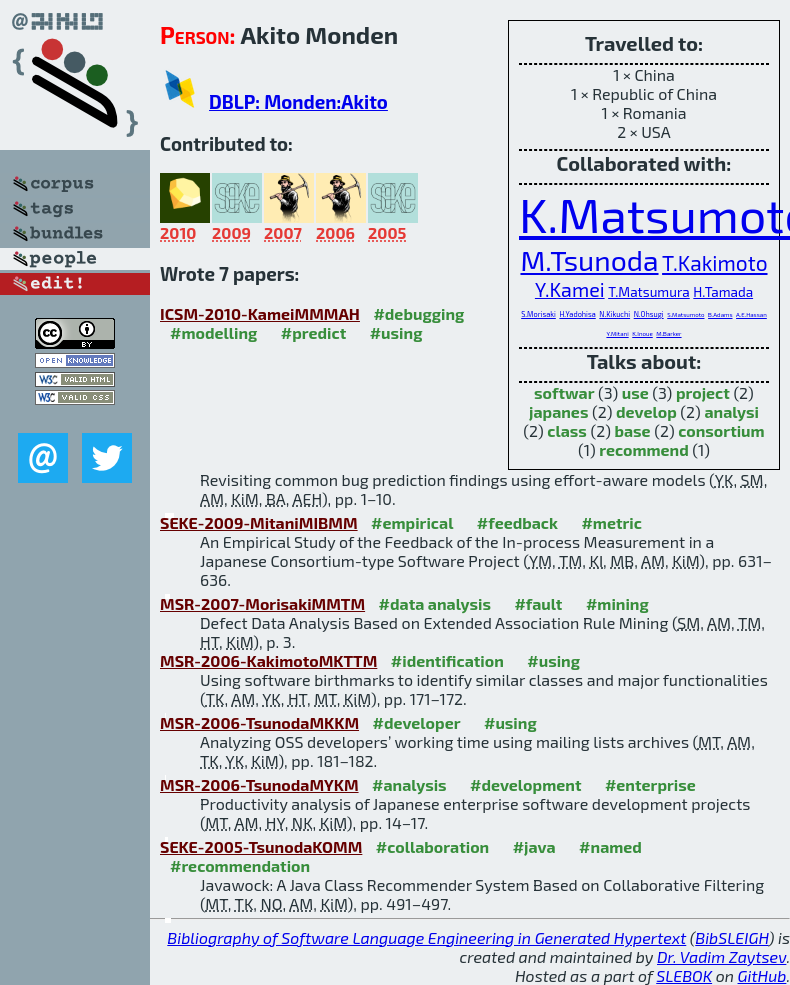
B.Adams (720, 314)
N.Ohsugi (649, 314)
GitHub (762, 975)
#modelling (213, 332)
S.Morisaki (538, 314)
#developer (417, 722)
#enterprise (650, 784)
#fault (538, 603)
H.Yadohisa (577, 314)
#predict (313, 332)
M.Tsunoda (589, 260)
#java (534, 846)
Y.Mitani (617, 333)
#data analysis (435, 603)
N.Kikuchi (614, 314)
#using (396, 332)
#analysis (409, 784)
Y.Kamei (570, 289)
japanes (558, 411)
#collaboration (432, 846)
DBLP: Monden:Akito (298, 101)
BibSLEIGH (731, 937)
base (632, 430)
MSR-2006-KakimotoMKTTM (268, 660)
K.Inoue (642, 333)
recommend (644, 449)
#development (525, 784)
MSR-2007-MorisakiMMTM (262, 603)
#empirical (412, 522)
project (703, 392)
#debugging (418, 313)
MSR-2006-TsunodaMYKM (259, 784)
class (567, 430)
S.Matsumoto (685, 314)
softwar (564, 392)
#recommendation (240, 865)
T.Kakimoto (714, 262)
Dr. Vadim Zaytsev (721, 956)
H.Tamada (723, 291)
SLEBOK (684, 975)
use (635, 392)
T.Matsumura (649, 291)
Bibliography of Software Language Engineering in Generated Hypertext (426, 937)
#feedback (517, 522)
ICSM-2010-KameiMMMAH (260, 313)
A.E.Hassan (751, 314)
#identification (447, 660)
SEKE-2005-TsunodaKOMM (261, 846)
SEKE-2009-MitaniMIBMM (259, 522)
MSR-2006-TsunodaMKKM (259, 722)
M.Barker (668, 333)
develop (646, 411)
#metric (611, 522)
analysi (731, 411)
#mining (617, 603)
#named (610, 846)
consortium (721, 430)
